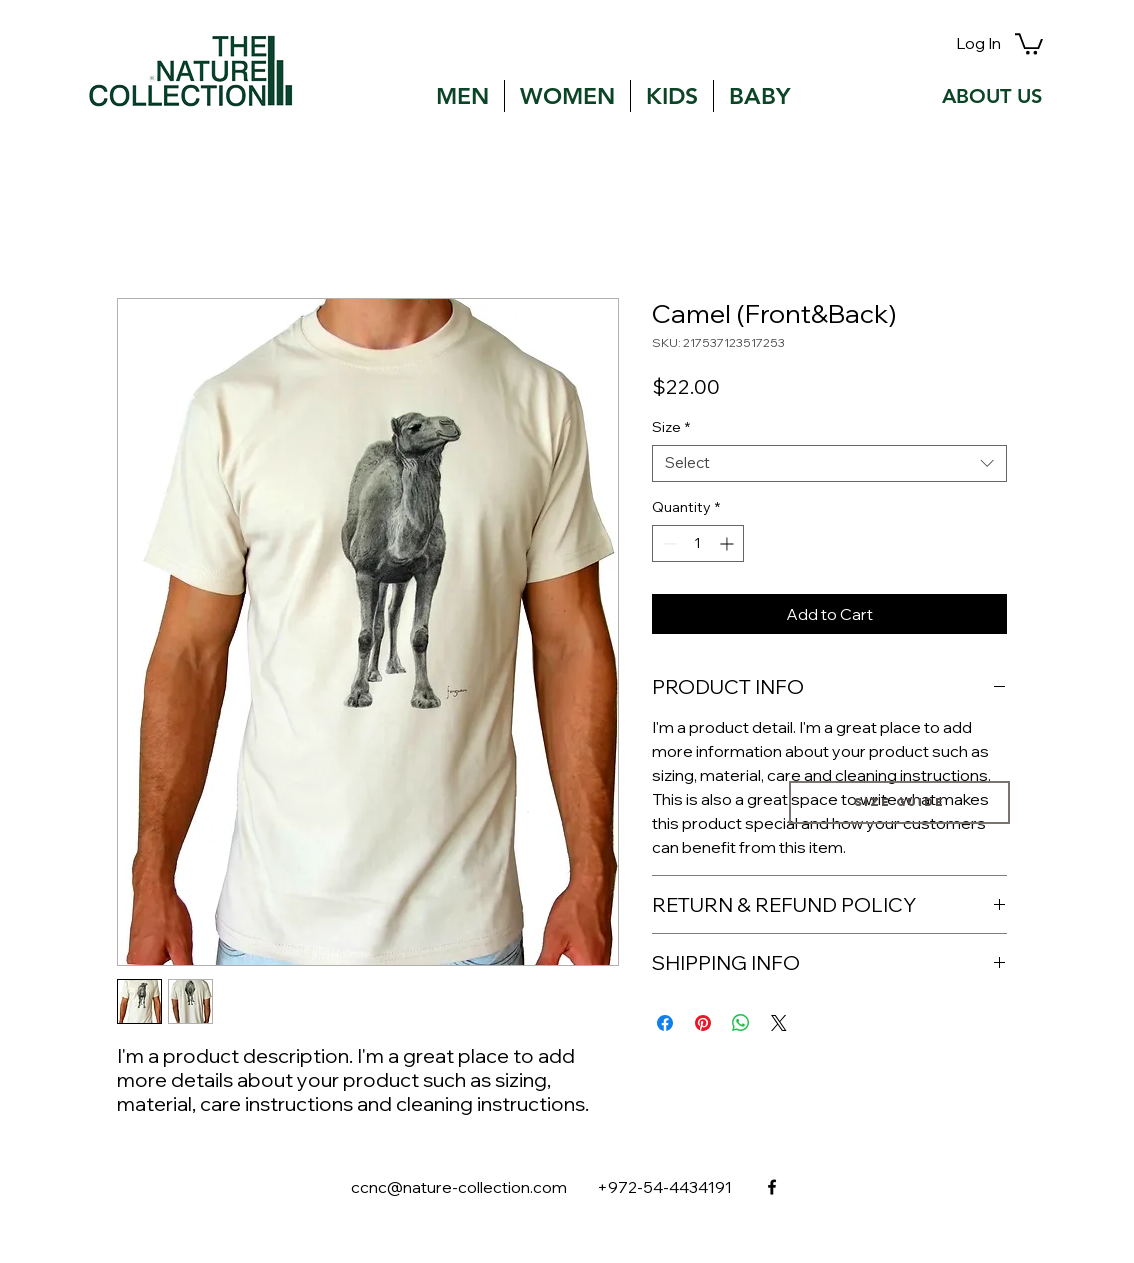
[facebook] (772, 1187)
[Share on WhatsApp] (741, 1023)
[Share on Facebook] (665, 1023)
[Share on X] (779, 1023)
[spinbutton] (698, 543)
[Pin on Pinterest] (703, 1023)
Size (671, 427)
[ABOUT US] (992, 96)
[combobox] (829, 463)
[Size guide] (899, 802)
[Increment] (728, 543)
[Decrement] (667, 543)
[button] (1029, 43)
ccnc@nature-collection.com (459, 1187)
